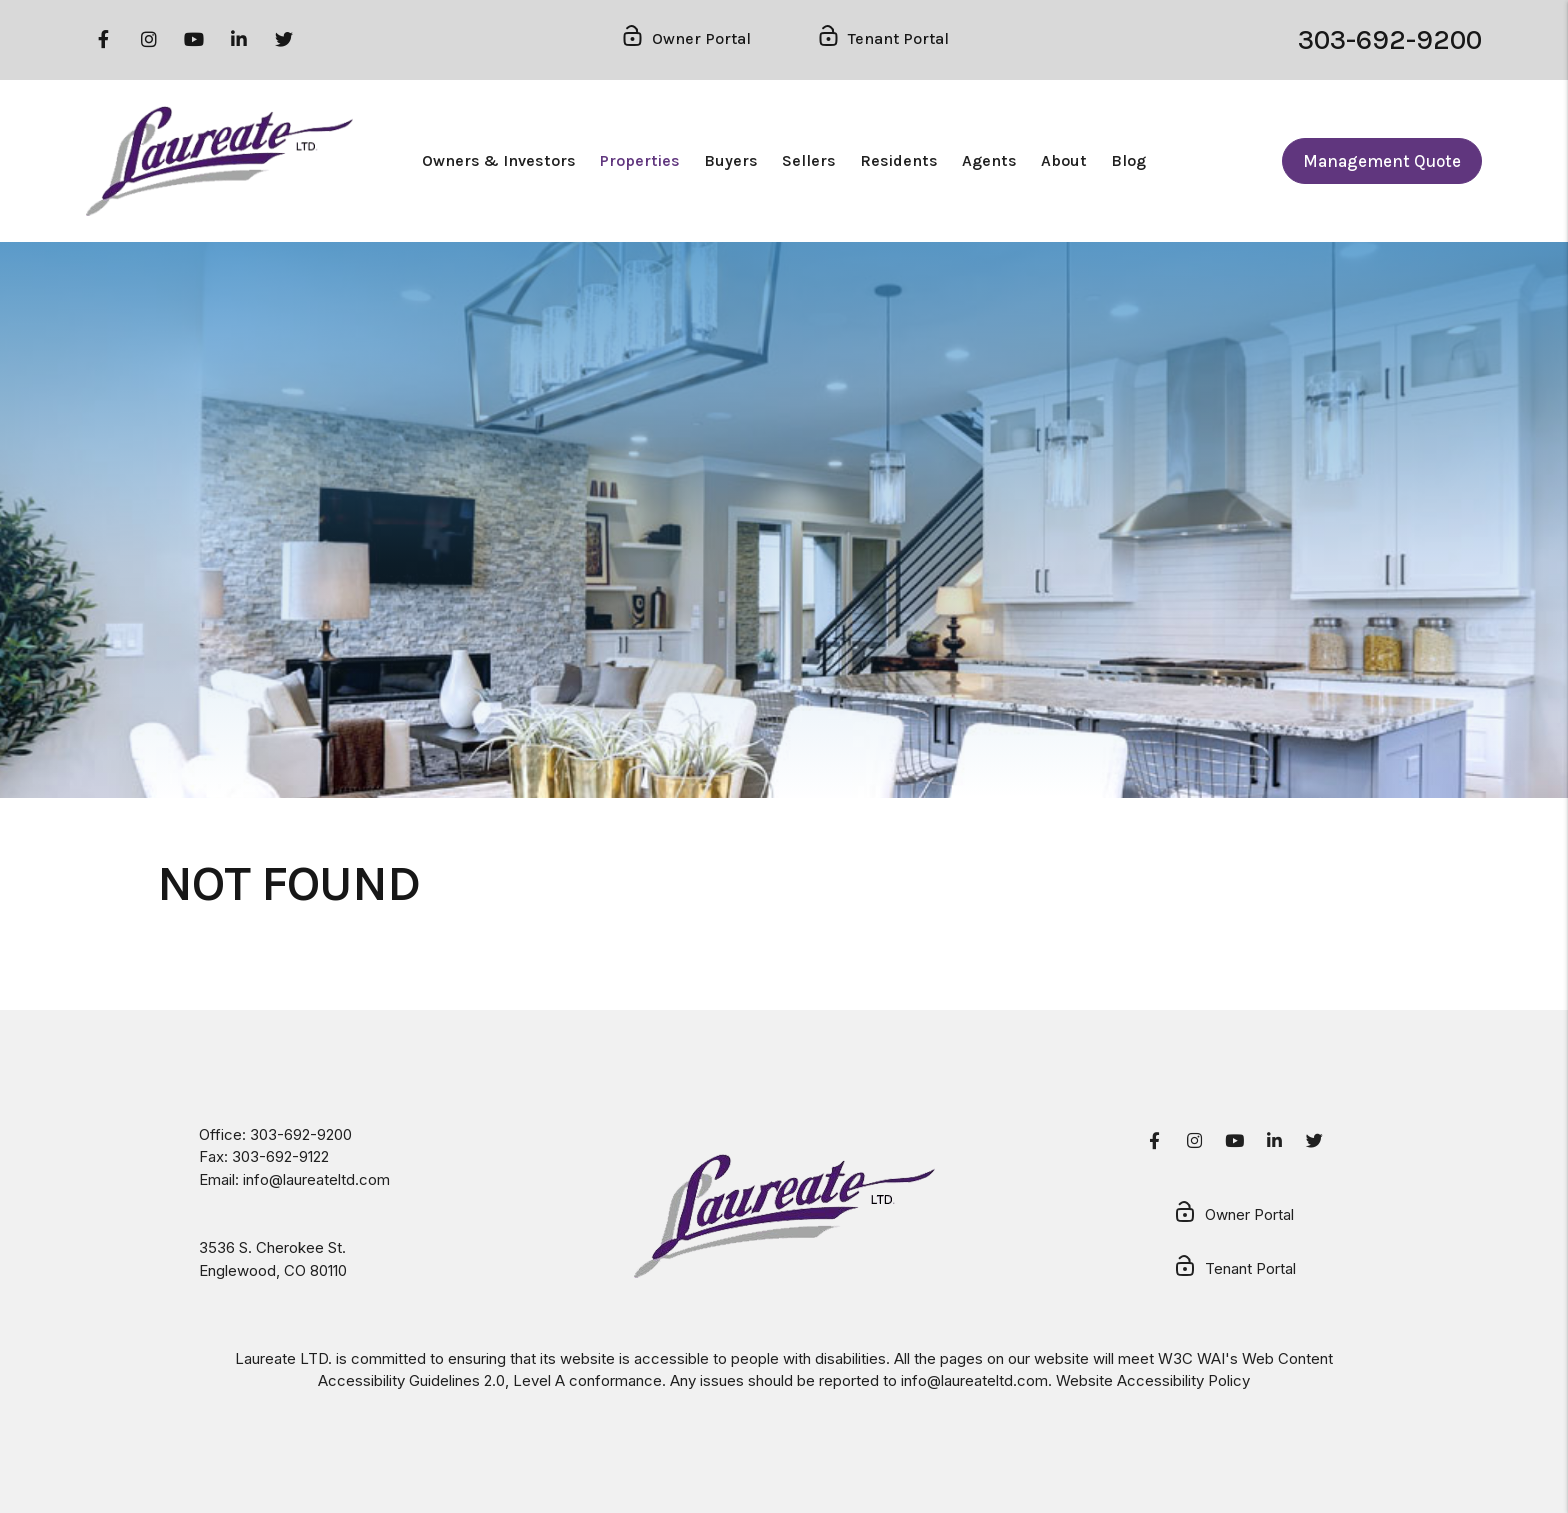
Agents (989, 160)
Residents (899, 160)
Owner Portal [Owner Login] (685, 40)
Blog (1128, 160)
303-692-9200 (1390, 39)
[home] (219, 161)
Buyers (731, 160)
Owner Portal (1233, 1216)
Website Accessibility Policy (1153, 1380)
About (1064, 160)
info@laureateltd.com (316, 1179)
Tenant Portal (1234, 1270)
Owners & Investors (499, 160)
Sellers (809, 160)
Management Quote (1382, 161)
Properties (640, 160)
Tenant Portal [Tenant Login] (882, 40)
